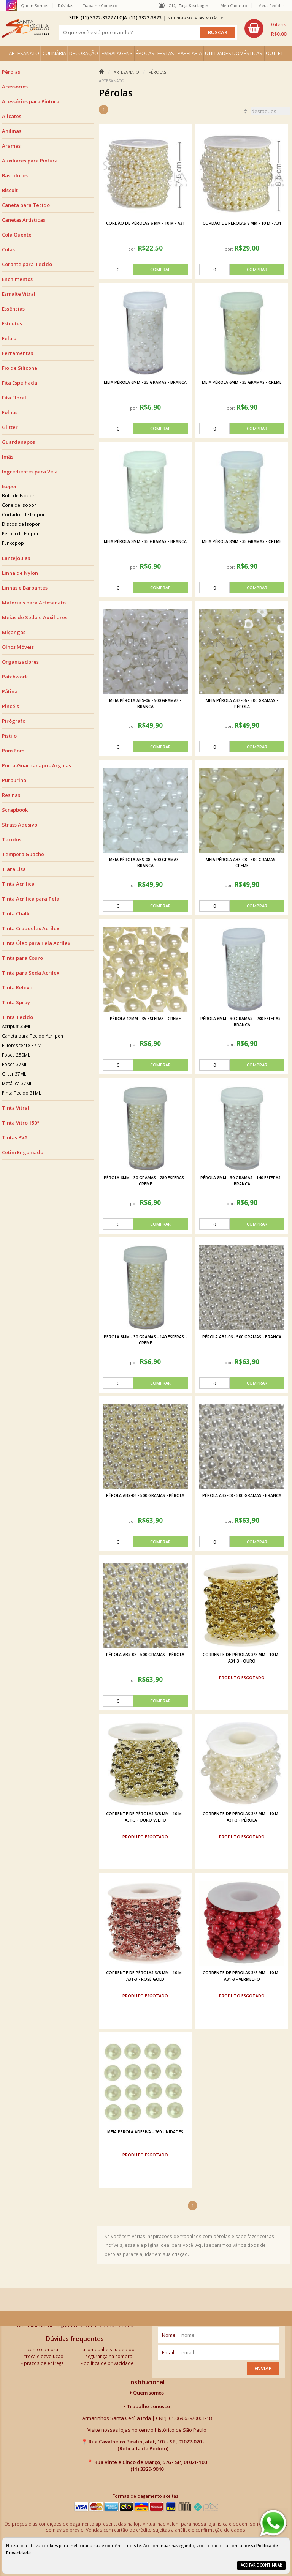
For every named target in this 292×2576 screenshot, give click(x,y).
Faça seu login (193, 5)
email (168, 2352)
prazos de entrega (44, 2363)
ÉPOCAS (145, 53)
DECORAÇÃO (83, 53)
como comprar (43, 2349)
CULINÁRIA (54, 53)
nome (169, 2334)
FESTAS (165, 53)
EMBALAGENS (117, 53)
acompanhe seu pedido (109, 2349)
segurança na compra (108, 2356)
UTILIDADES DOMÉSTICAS (233, 53)
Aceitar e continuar (261, 2565)
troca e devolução (43, 2356)
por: (133, 249)
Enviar (263, 2368)
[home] (25, 28)
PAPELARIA (190, 53)
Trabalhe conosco (147, 2406)
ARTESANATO (24, 53)
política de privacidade (108, 2363)
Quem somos (147, 2392)
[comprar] (145, 269)
